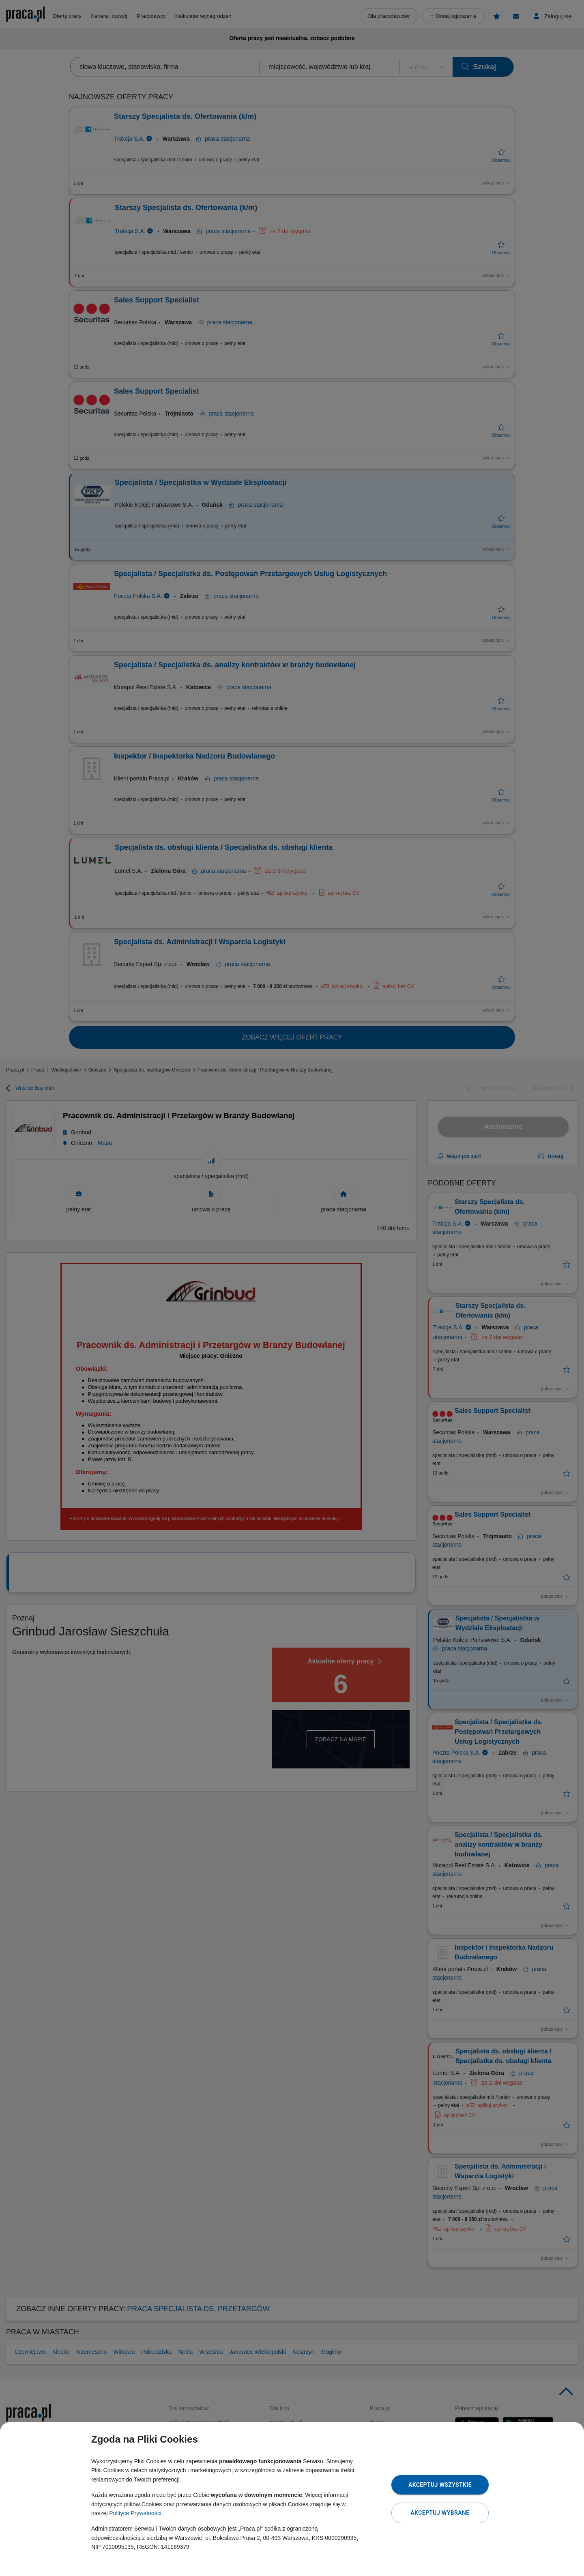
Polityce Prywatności (135, 2513)
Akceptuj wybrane (439, 2513)
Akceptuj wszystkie (440, 2485)
